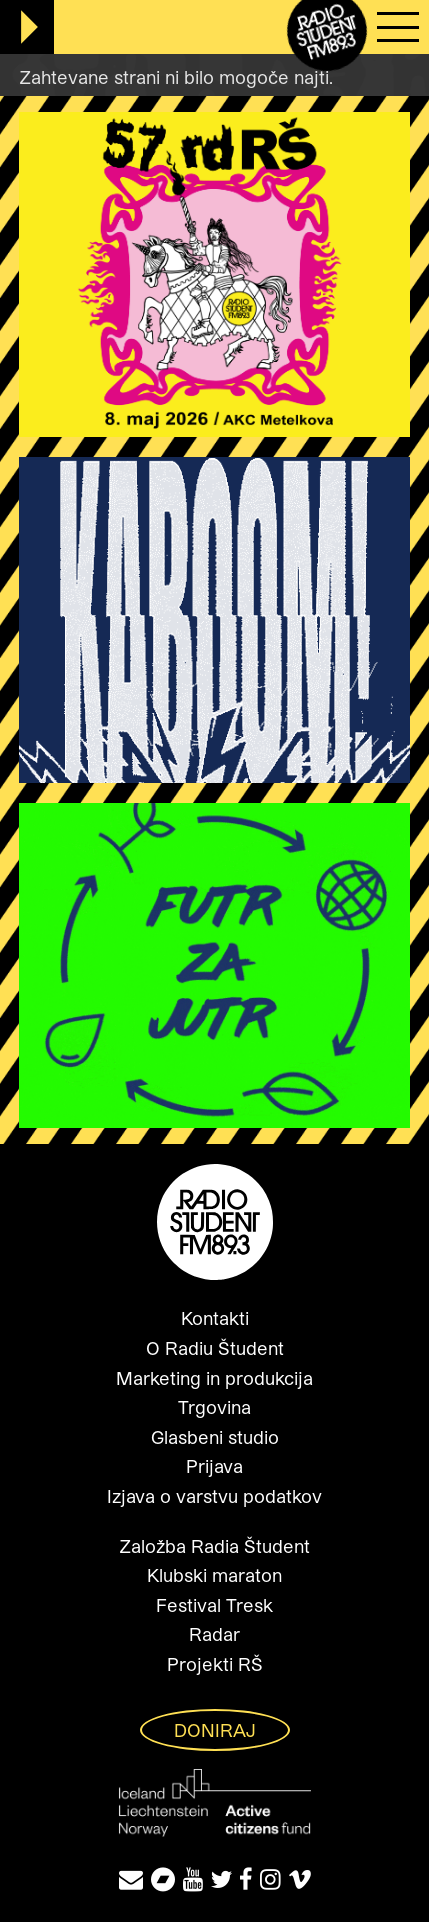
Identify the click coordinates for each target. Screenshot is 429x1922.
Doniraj (215, 1730)
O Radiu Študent (215, 1348)
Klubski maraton (214, 1575)
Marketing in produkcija (214, 1378)
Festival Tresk (214, 1605)
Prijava (214, 1466)
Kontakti (215, 1318)
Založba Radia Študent (214, 1546)
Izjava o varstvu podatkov (214, 1496)
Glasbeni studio (215, 1437)
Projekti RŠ (215, 1664)
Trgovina (214, 1407)
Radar (214, 1634)
